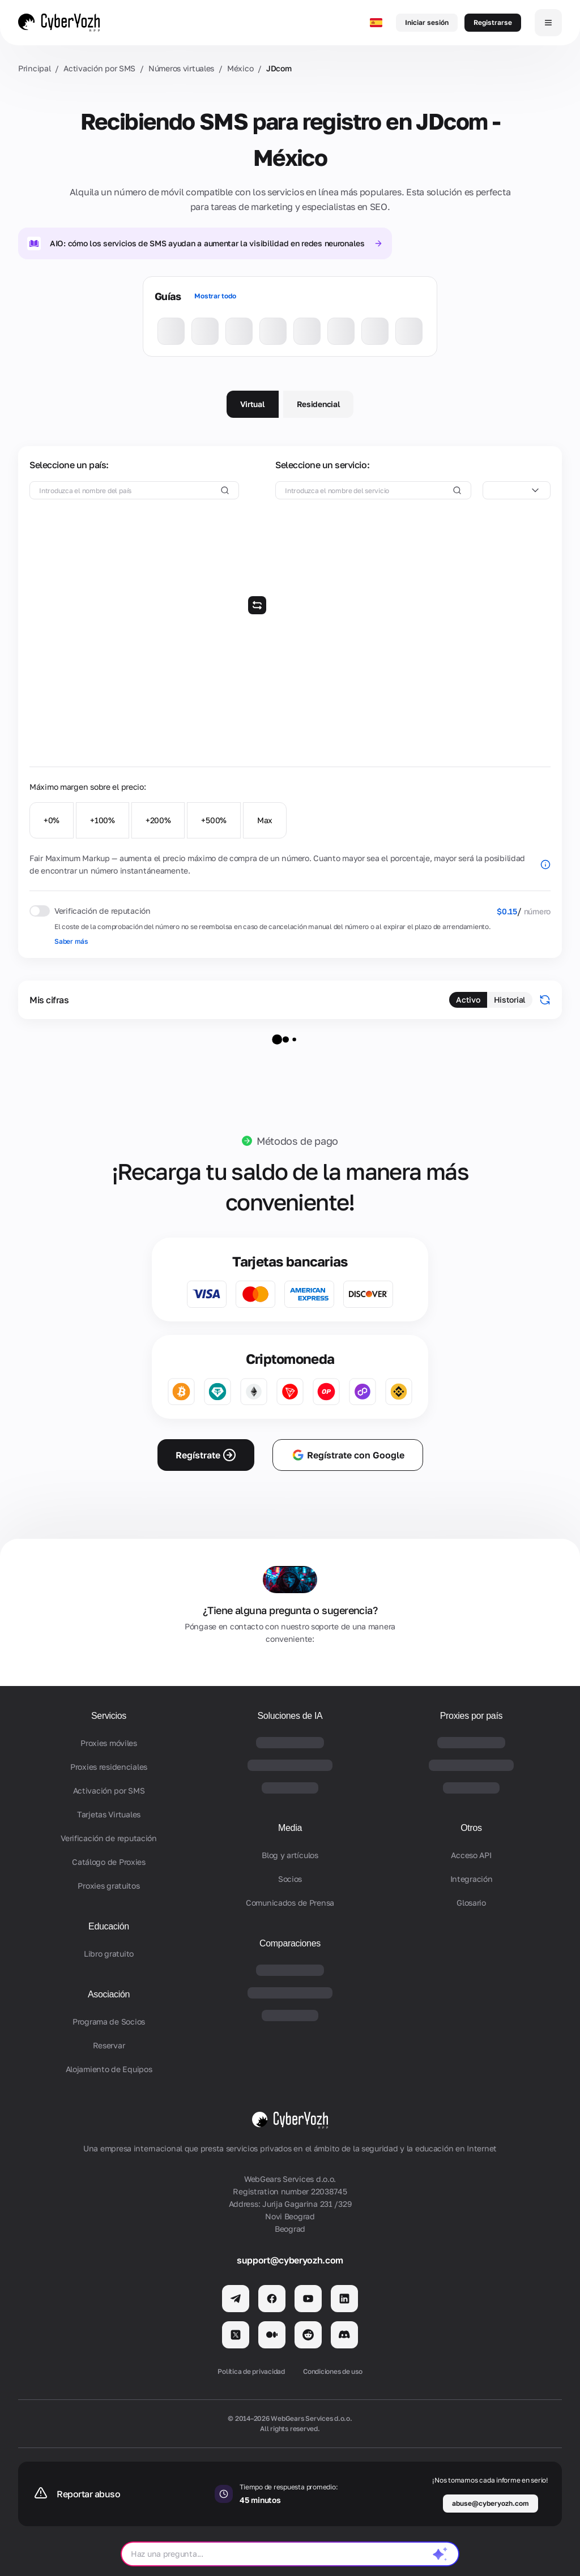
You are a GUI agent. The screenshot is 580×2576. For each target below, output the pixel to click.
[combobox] (517, 490)
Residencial (318, 404)
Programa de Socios (108, 2021)
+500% (214, 820)
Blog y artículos (290, 1855)
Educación (108, 1926)
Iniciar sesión (427, 22)
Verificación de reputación (109, 1838)
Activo (468, 999)
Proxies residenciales (108, 1766)
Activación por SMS (99, 68)
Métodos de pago (297, 1141)
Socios (290, 1879)
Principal (34, 68)
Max (264, 820)
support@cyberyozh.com (290, 2260)
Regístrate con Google (347, 1455)
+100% (102, 820)
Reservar (109, 2045)
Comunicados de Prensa (290, 1902)
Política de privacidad (251, 2371)
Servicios (108, 1716)
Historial (510, 999)
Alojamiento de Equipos (109, 2069)
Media (290, 1828)
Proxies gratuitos (108, 1885)
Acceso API (471, 1855)
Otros (471, 1828)
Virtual (252, 404)
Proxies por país (471, 1716)
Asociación (109, 1994)
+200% (158, 820)
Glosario (471, 1902)
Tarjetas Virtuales (108, 1814)
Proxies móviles (108, 1743)
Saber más (71, 941)
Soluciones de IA (290, 1716)
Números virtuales (181, 68)
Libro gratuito (109, 1953)
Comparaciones (290, 1943)
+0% (51, 820)
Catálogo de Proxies (109, 1862)
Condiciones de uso (332, 2371)
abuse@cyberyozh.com (490, 2503)
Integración (471, 1879)
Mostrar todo (215, 296)
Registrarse (493, 22)
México (240, 68)
